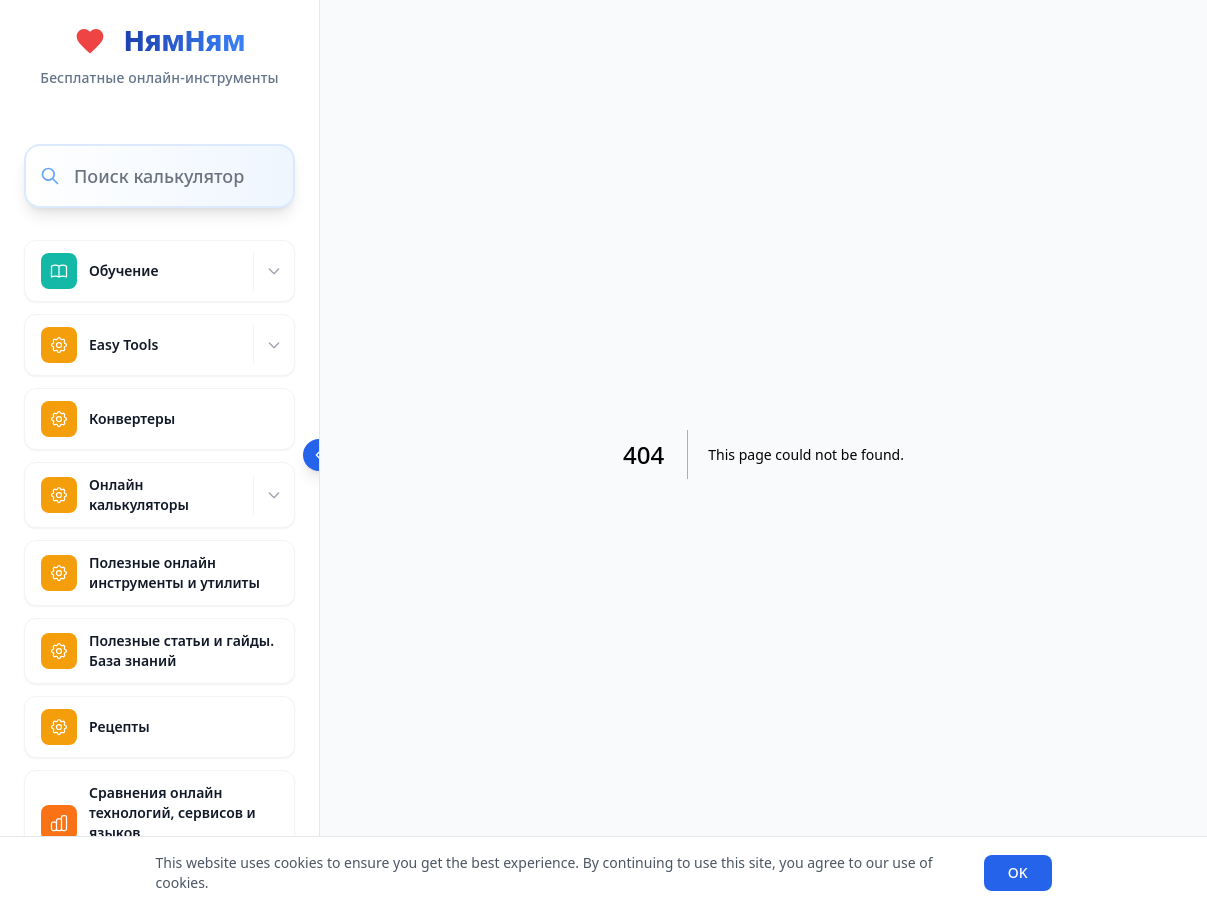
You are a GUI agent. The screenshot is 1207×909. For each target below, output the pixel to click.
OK (1018, 872)
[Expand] (273, 271)
